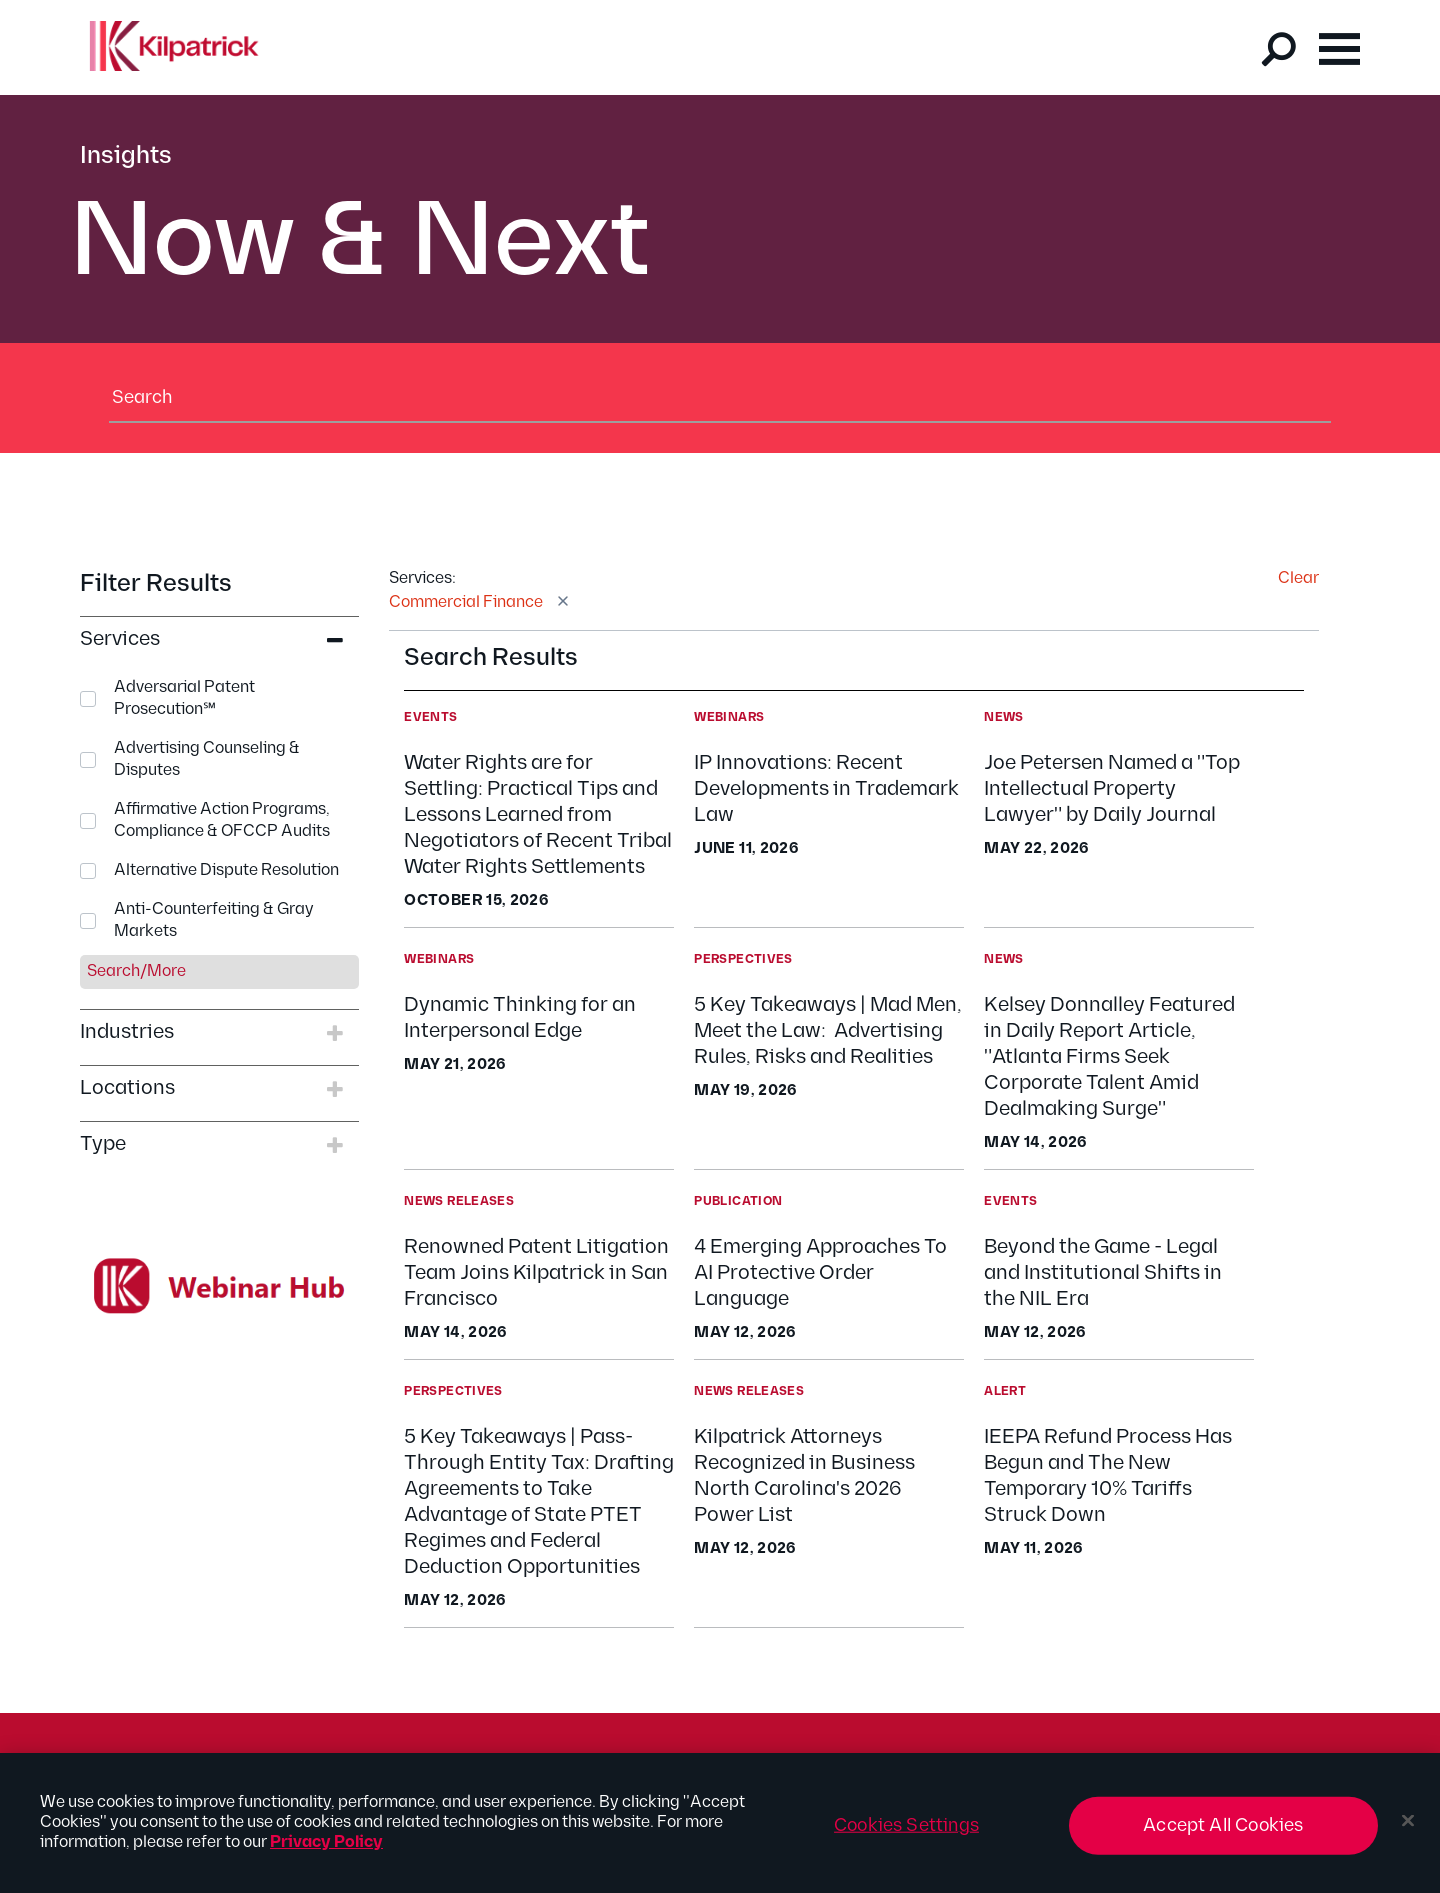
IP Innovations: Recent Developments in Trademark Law (826, 789)
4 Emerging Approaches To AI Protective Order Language (820, 1273)
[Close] (1408, 1830)
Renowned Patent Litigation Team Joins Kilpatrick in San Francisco (536, 1273)
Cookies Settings (906, 1834)
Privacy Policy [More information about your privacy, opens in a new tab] (326, 1851)
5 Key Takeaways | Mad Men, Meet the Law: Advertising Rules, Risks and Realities (828, 1031)
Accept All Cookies (1223, 1834)
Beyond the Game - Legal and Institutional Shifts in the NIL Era (1103, 1273)
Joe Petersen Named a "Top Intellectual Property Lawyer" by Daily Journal (1112, 789)
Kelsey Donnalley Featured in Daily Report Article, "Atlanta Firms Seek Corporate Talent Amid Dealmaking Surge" (1109, 1057)
